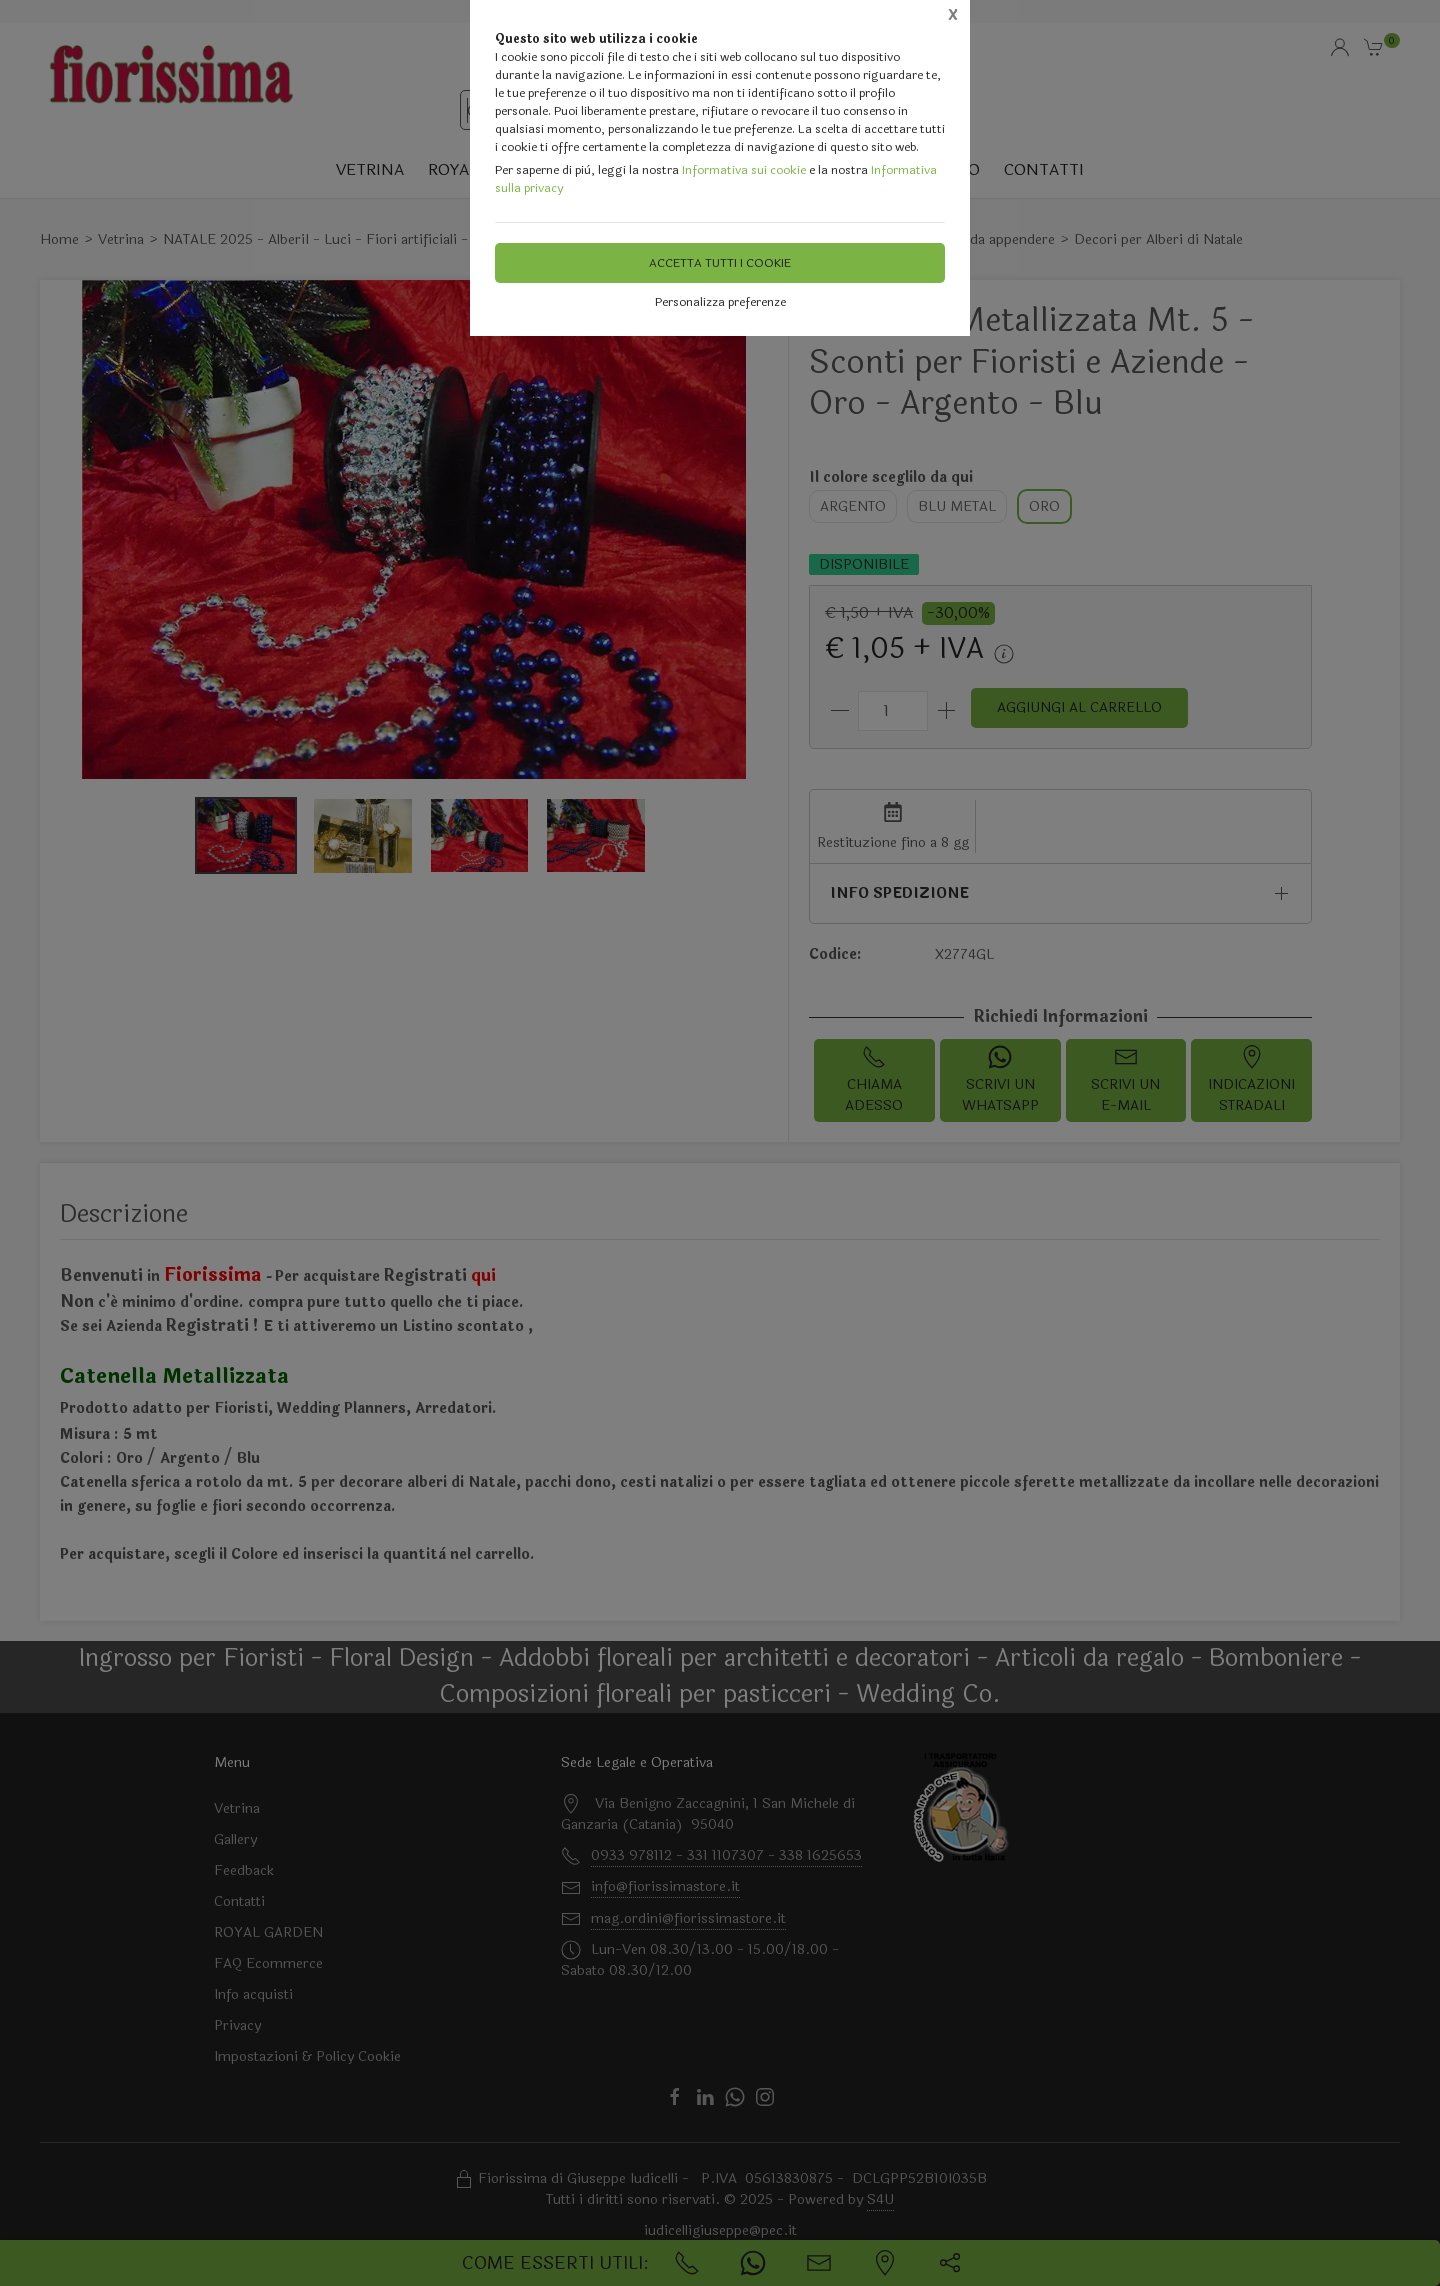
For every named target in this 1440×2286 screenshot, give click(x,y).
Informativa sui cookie (744, 170)
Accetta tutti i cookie (720, 263)
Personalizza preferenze (720, 302)
